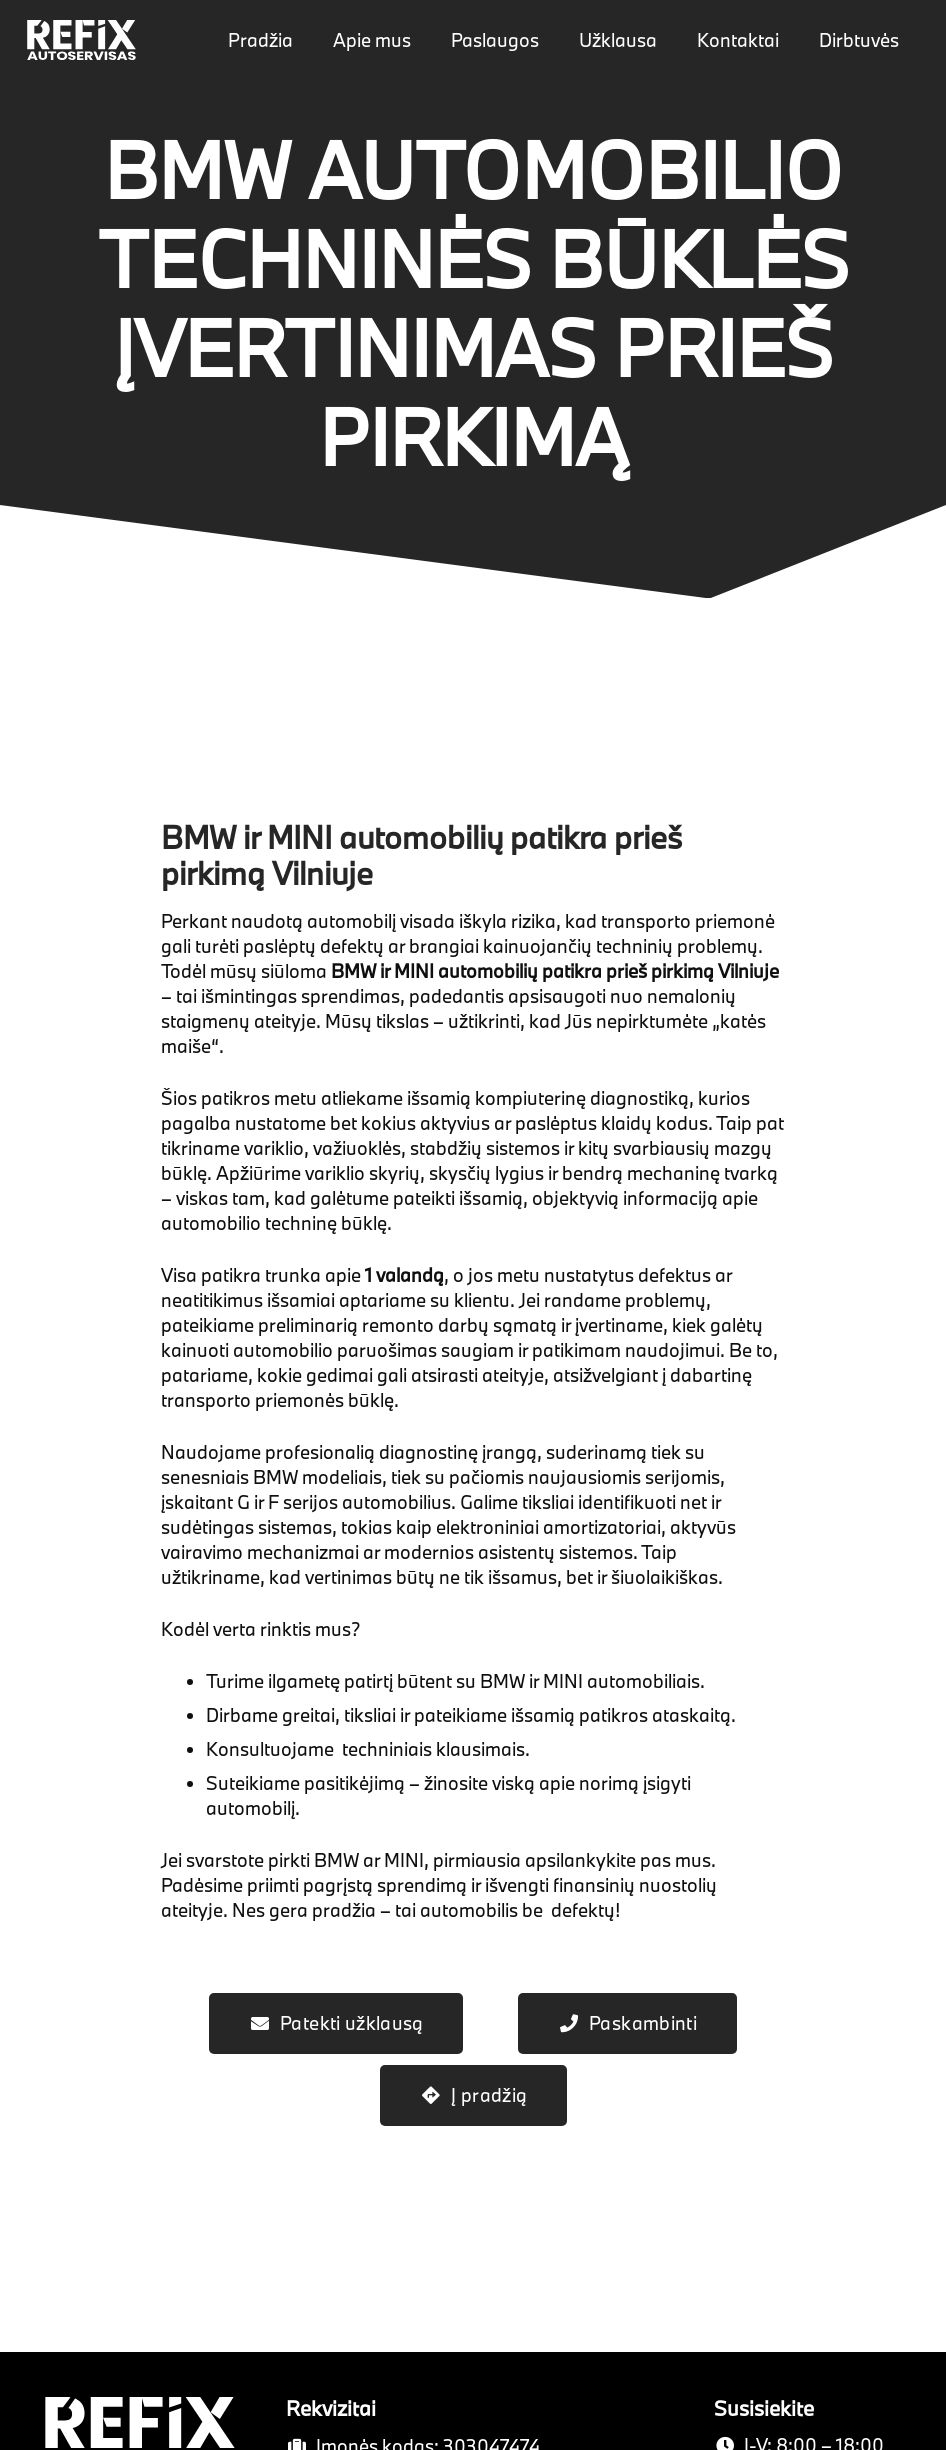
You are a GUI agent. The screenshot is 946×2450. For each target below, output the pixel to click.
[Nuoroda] (81, 40)
